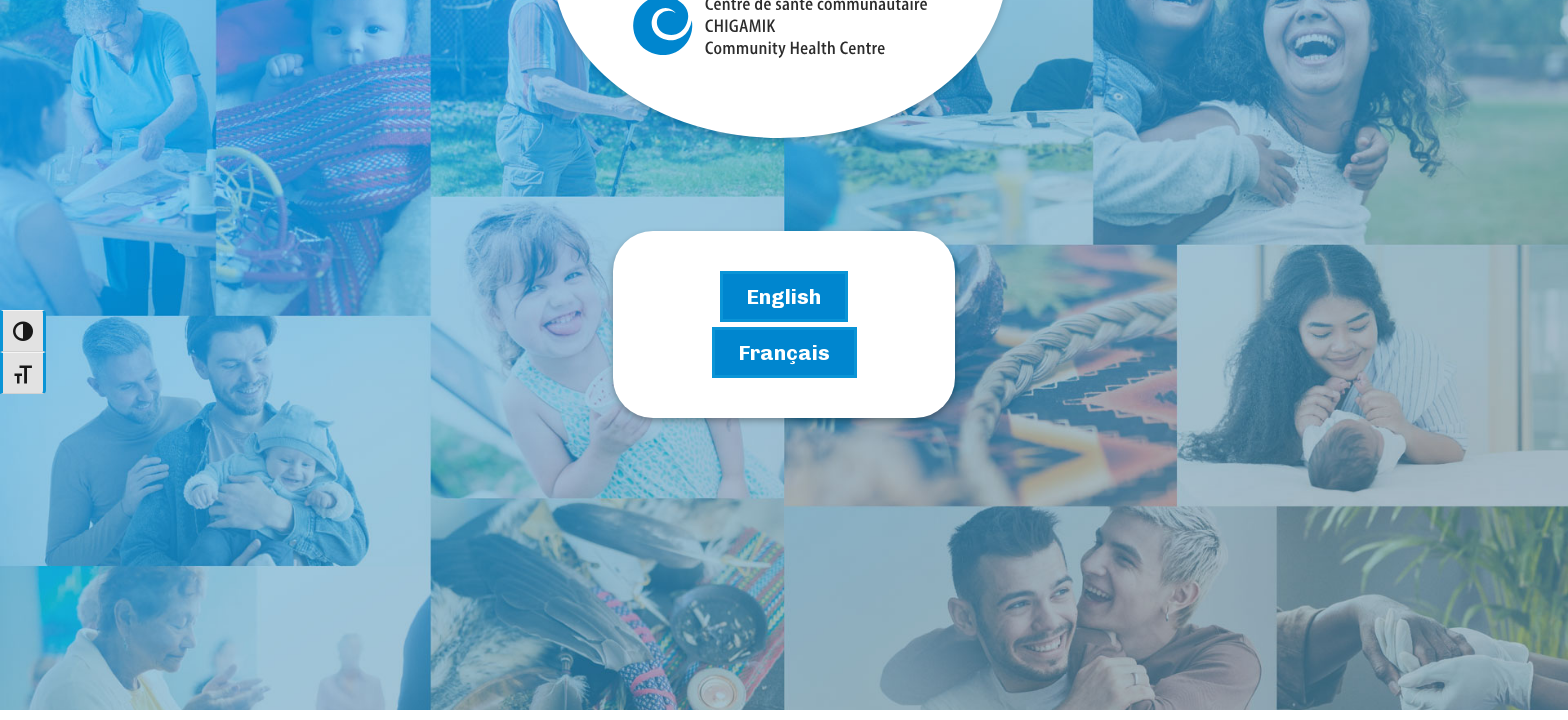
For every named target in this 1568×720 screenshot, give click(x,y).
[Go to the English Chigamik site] (784, 296)
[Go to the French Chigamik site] (784, 352)
